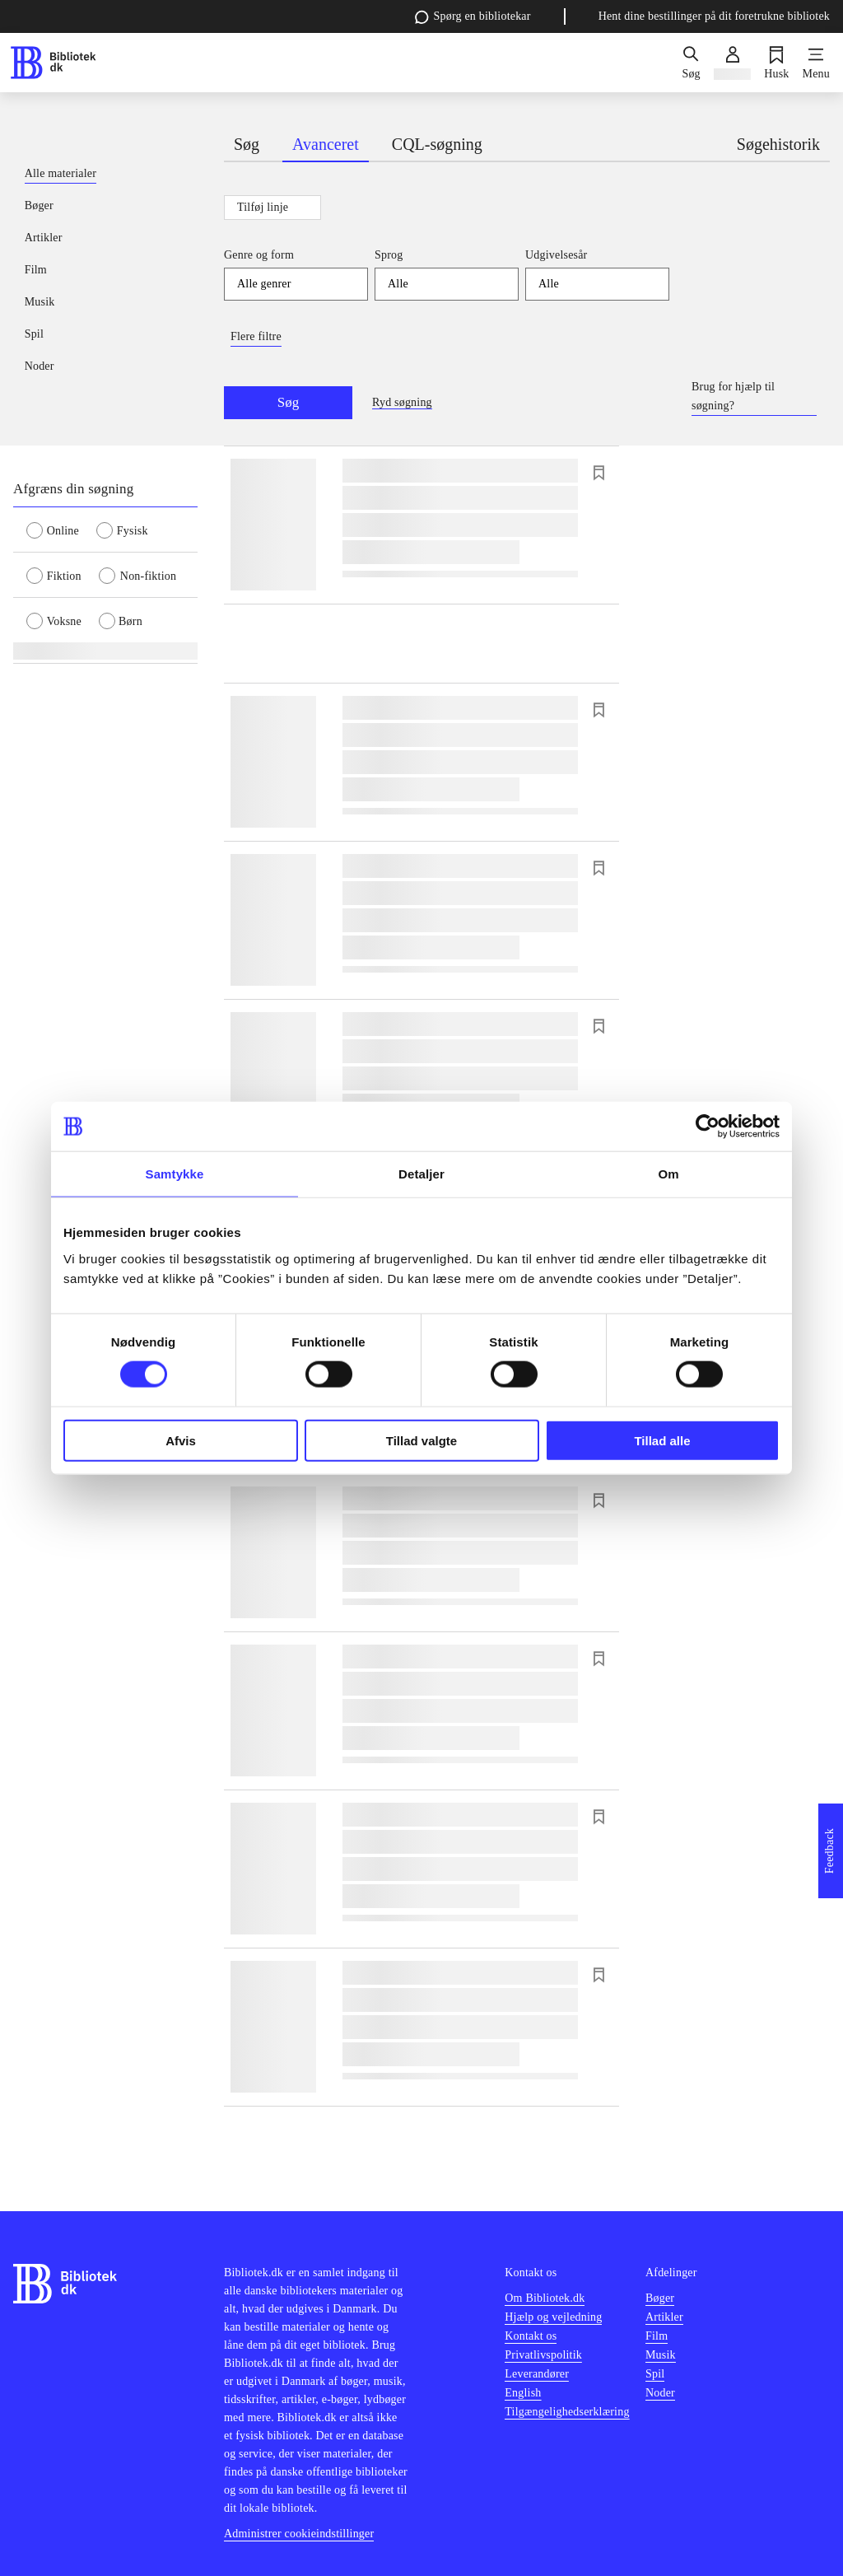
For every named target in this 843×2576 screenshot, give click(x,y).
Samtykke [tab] (175, 1174)
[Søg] (691, 62)
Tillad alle (662, 1440)
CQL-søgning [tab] (437, 144)
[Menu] (816, 62)
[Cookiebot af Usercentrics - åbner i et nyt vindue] (708, 1126)
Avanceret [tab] (325, 144)
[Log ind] (732, 62)
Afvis (180, 1440)
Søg (288, 402)
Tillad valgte (421, 1440)
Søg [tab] (246, 144)
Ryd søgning (402, 402)
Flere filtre (256, 336)
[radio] (61, 529)
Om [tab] (668, 1174)
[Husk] (776, 62)
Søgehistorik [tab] (778, 144)
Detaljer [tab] (421, 1174)
